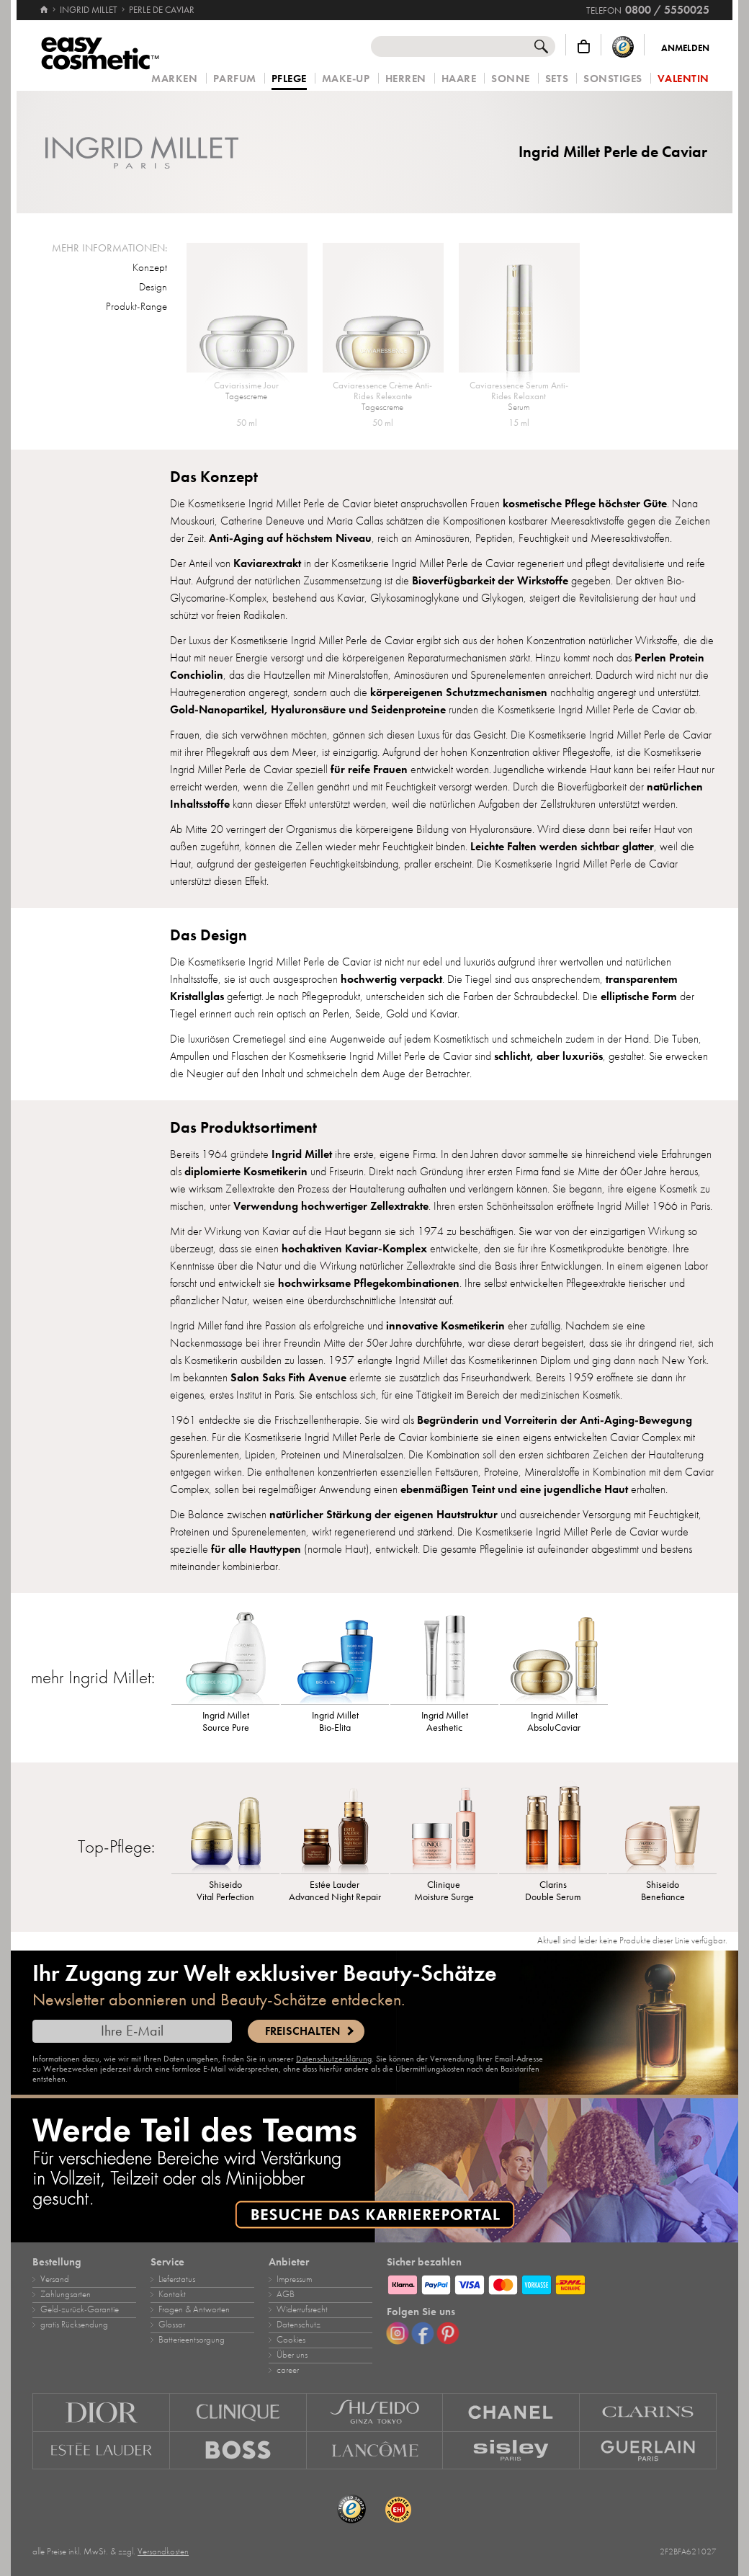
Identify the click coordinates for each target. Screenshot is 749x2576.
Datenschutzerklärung (334, 2059)
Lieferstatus (176, 2279)
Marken (174, 78)
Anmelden (685, 48)
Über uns (292, 2355)
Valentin (683, 78)
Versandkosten (163, 2551)
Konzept (150, 267)
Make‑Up (346, 78)
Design (153, 286)
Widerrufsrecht (302, 2309)
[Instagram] (397, 2333)
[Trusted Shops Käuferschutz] (623, 46)
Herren (405, 78)
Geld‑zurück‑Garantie (79, 2309)
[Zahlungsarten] (552, 2283)
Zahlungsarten (65, 2294)
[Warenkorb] (584, 46)
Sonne (510, 78)
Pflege (289, 79)
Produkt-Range (136, 306)
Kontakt (172, 2294)
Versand (54, 2279)
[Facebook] (423, 2333)
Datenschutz (298, 2324)
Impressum (294, 2279)
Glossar (171, 2324)
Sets (556, 78)
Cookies (291, 2339)
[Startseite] (44, 3)
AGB (286, 2294)
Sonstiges (612, 78)
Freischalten (302, 2031)
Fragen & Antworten (194, 2309)
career (288, 2370)
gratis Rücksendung (74, 2324)
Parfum (234, 78)
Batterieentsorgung (191, 2339)
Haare (459, 78)
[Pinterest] (448, 2333)
